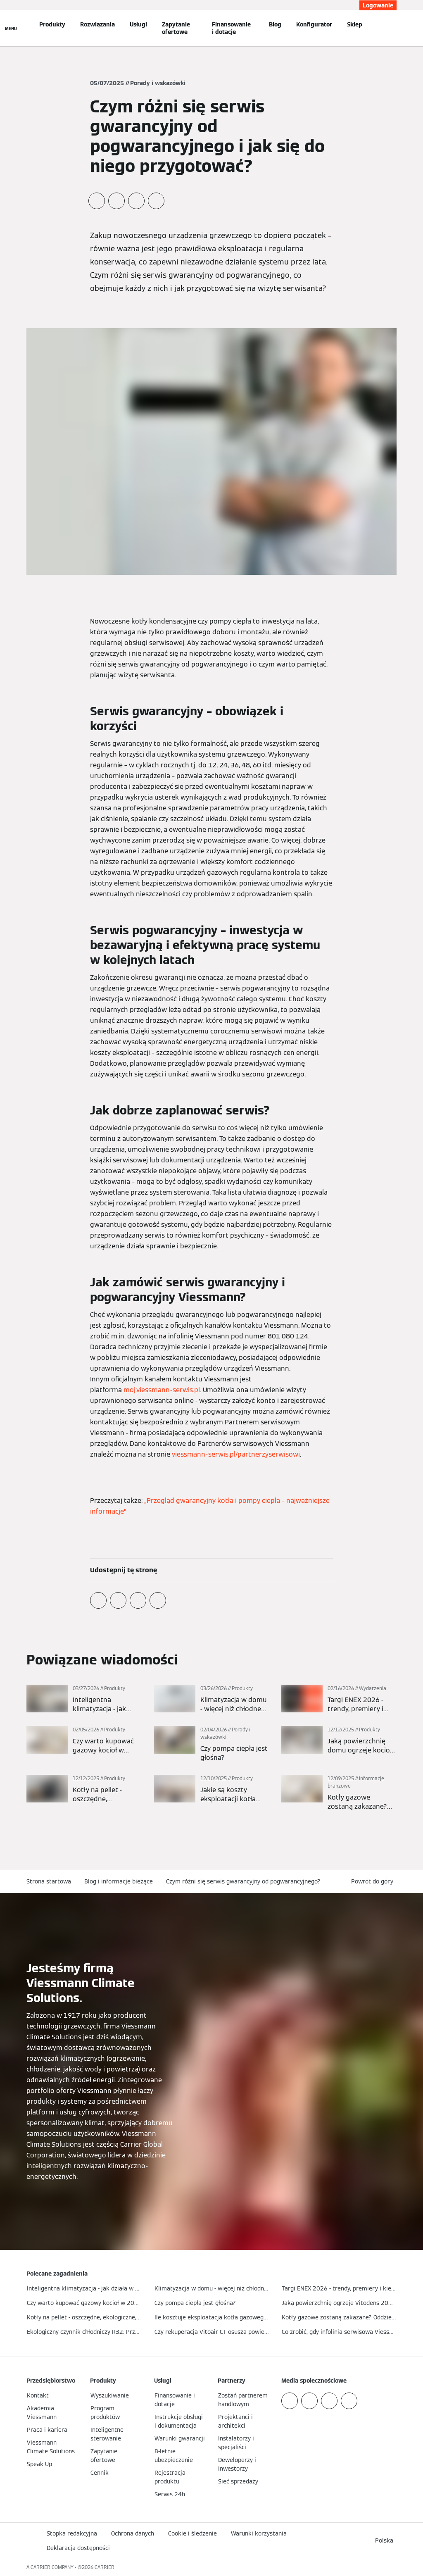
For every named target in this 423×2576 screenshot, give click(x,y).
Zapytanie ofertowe (176, 28)
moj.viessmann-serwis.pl (162, 1390)
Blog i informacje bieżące (118, 1881)
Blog (275, 24)
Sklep (354, 24)
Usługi (138, 24)
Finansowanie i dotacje (231, 28)
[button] (374, 1881)
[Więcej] (84, 1699)
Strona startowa (48, 1881)
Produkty (52, 24)
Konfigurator (314, 24)
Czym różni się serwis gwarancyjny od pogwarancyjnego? (243, 1881)
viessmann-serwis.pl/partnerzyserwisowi (236, 1454)
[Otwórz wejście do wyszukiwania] (393, 28)
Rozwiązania (97, 24)
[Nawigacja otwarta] (11, 28)
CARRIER (104, 2567)
